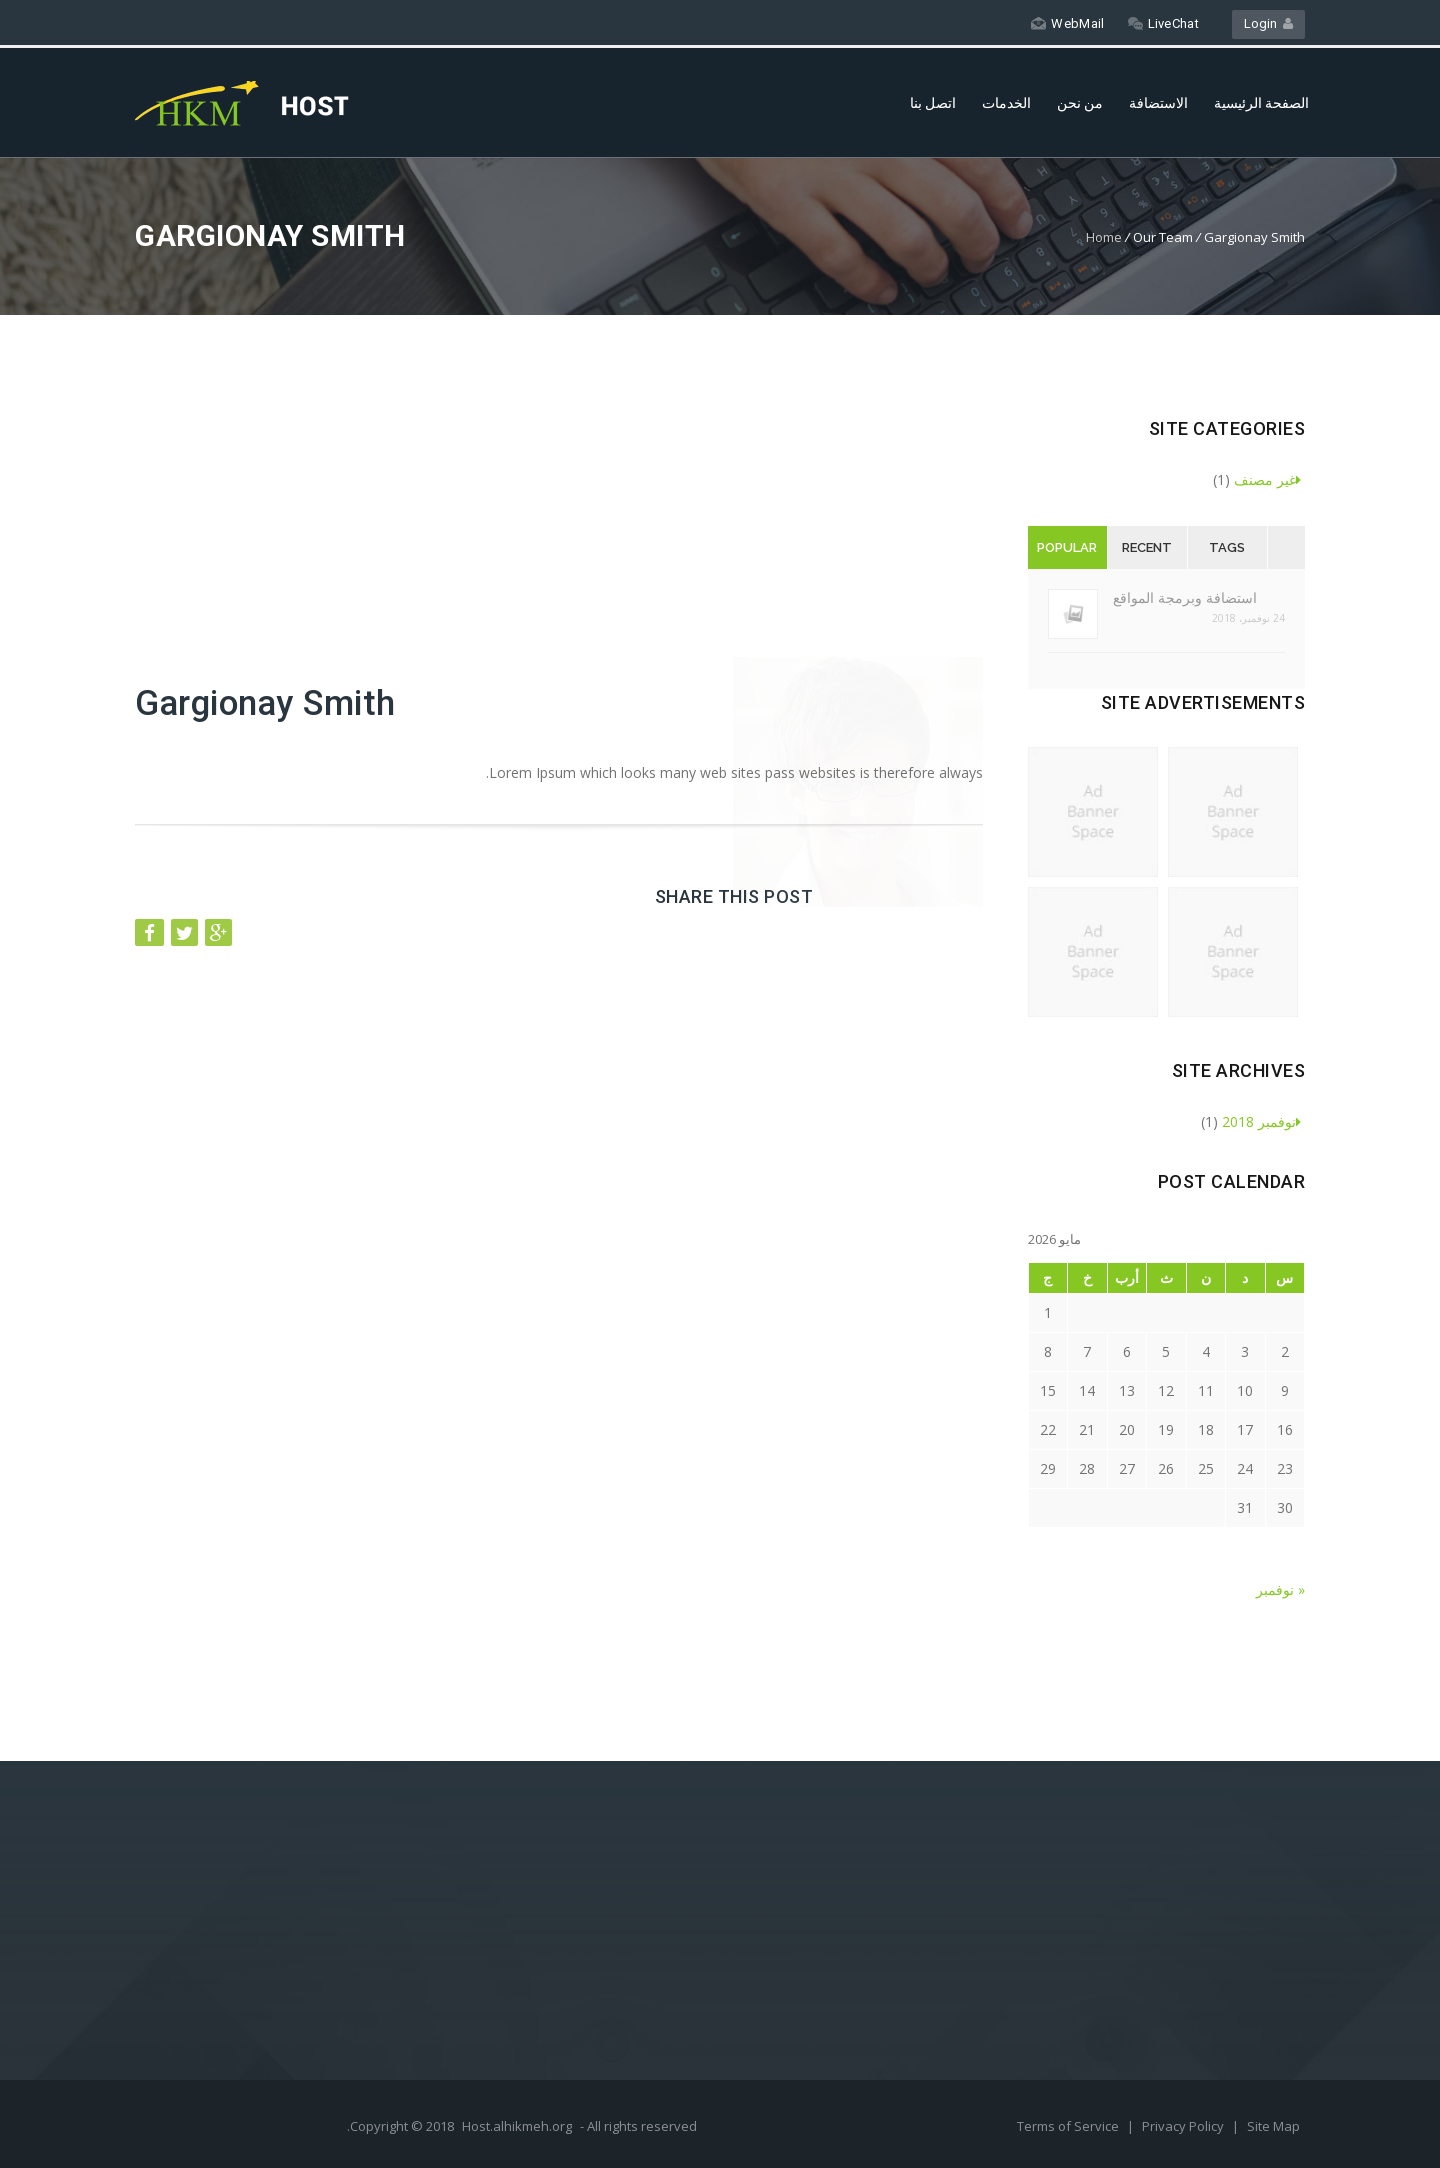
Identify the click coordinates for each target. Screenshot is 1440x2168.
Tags (1227, 547)
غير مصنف (1267, 479)
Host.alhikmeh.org (517, 2126)
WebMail (1067, 23)
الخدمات (1006, 103)
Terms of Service (1069, 2126)
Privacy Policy (1184, 2126)
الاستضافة (1158, 103)
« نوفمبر (1280, 1589)
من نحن (1080, 103)
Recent (1147, 547)
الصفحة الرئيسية (1261, 103)
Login (1268, 23)
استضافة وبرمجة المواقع (1185, 597)
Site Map (1273, 2126)
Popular (1067, 547)
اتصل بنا (933, 103)
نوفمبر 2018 (1261, 1121)
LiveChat (1163, 23)
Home (1104, 237)
